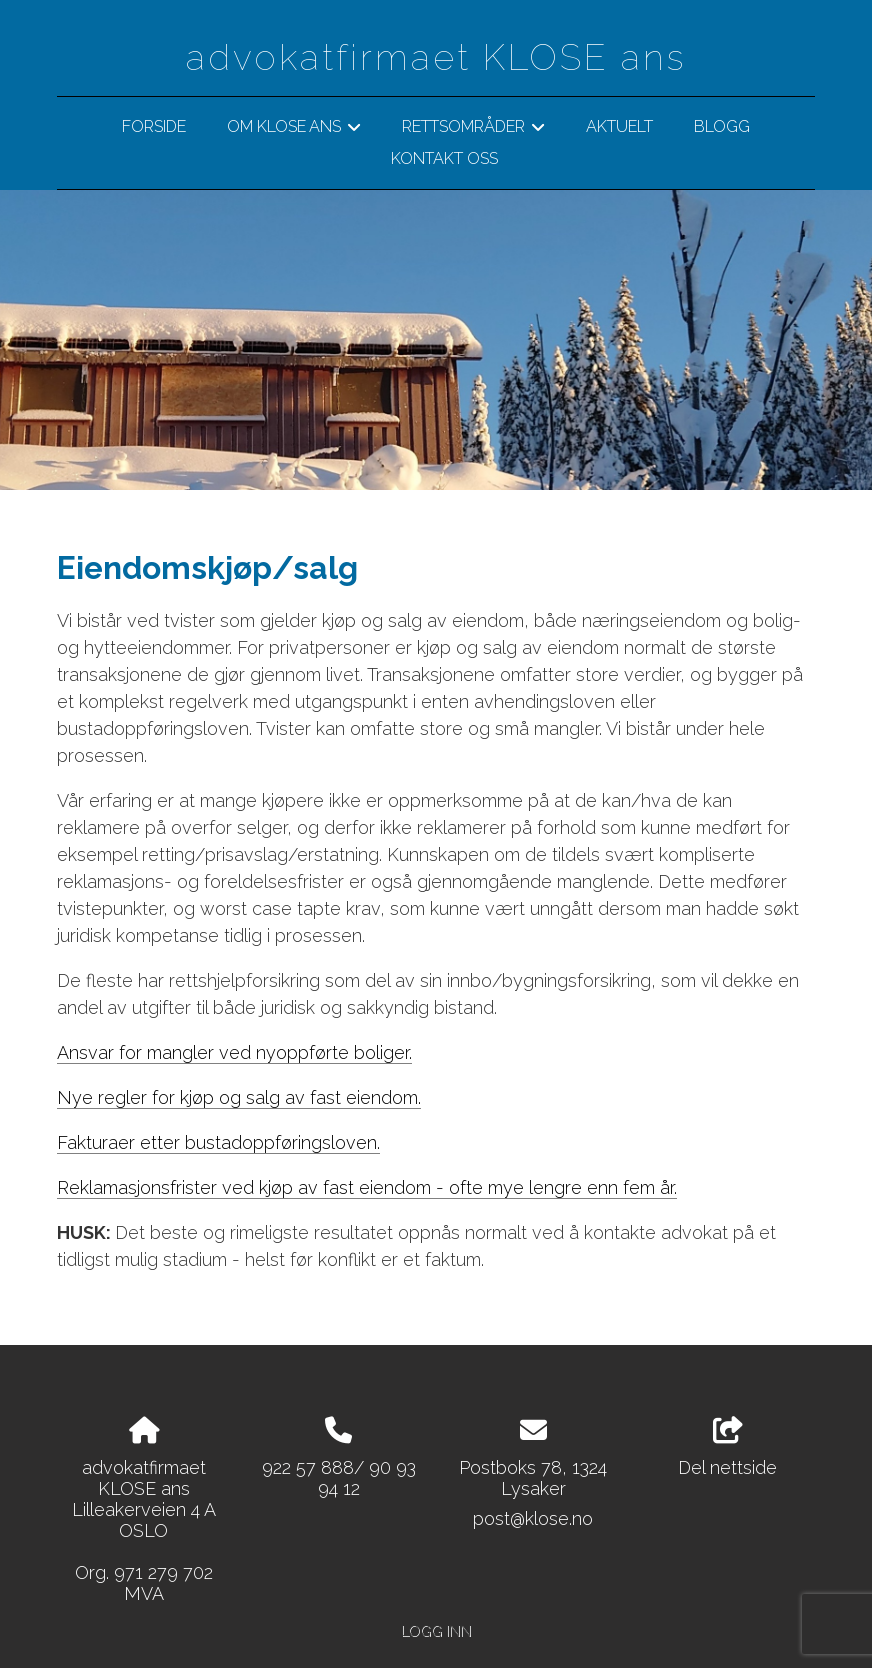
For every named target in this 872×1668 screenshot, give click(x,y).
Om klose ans (294, 130)
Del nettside (727, 1448)
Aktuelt (619, 126)
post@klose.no (533, 1518)
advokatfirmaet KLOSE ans (436, 57)
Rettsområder (473, 130)
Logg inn (436, 1630)
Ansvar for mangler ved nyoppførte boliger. (234, 1052)
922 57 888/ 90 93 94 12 (339, 1478)
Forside (154, 126)
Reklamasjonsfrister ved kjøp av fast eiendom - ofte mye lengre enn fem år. (367, 1187)
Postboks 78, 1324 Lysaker (533, 1478)
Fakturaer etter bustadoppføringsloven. (218, 1142)
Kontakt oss (444, 158)
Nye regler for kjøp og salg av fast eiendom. (239, 1097)
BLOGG (722, 126)
